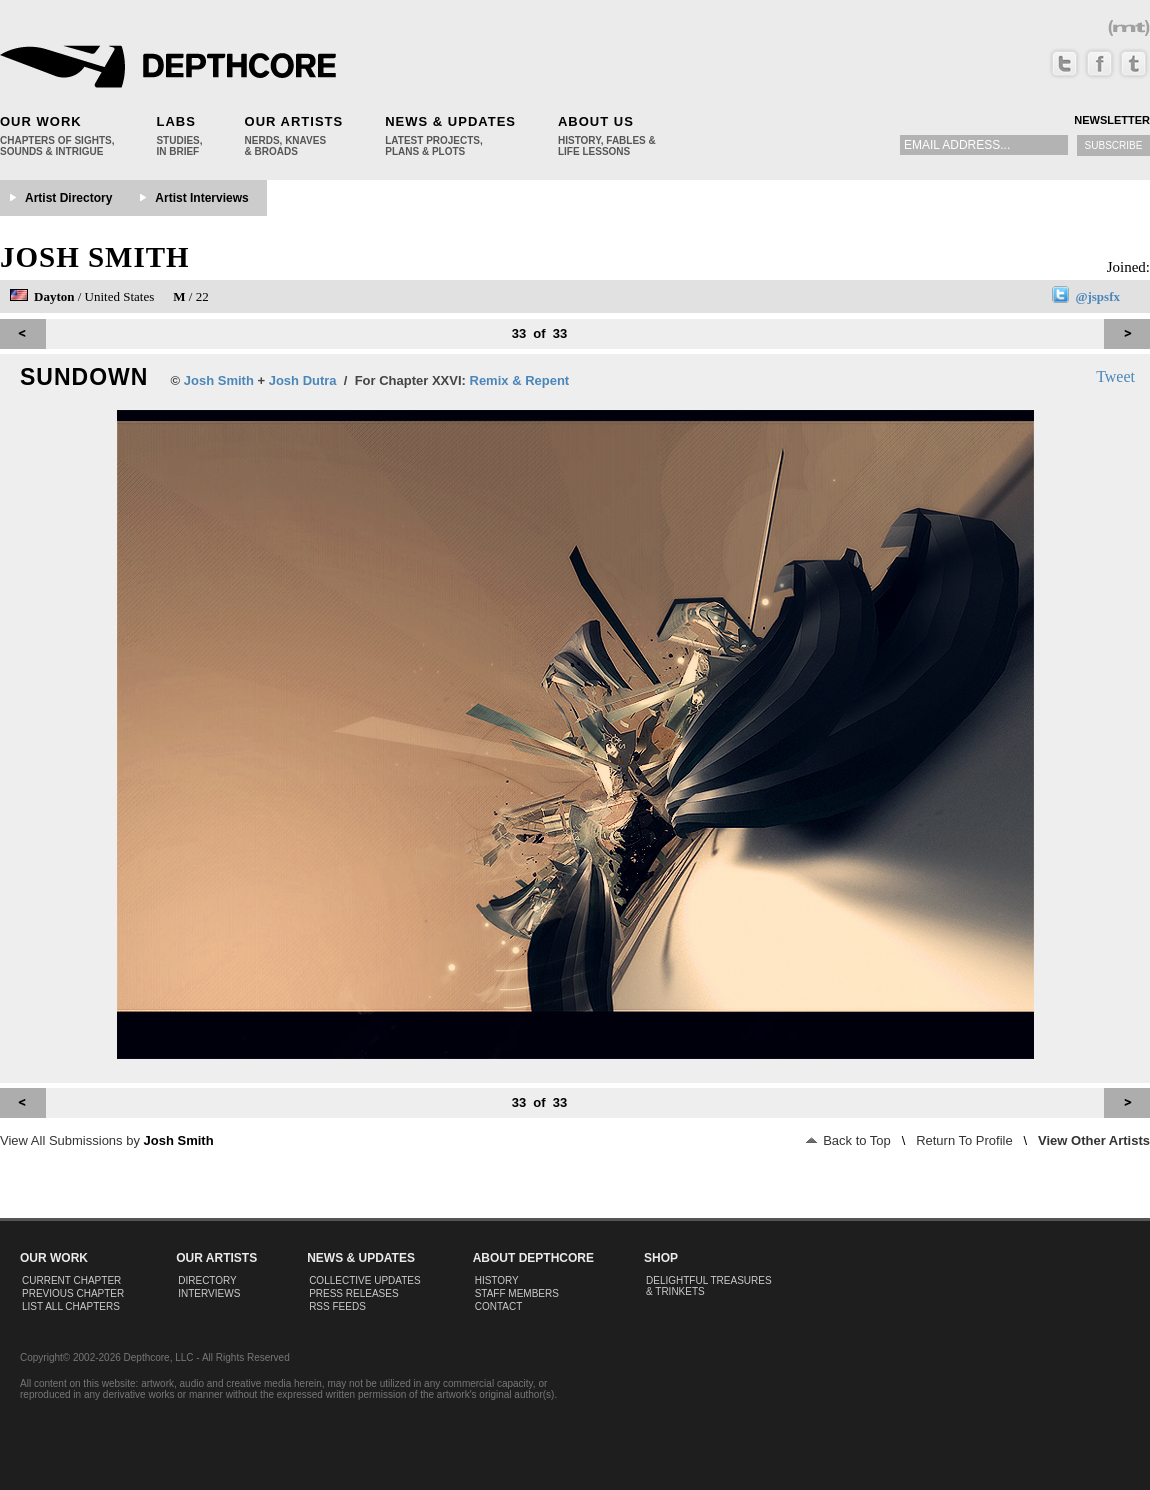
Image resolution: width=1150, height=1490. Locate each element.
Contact (499, 1306)
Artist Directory (68, 198)
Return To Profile (964, 1140)
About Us (596, 121)
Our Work (41, 121)
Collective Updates (365, 1280)
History (497, 1280)
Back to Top (848, 1140)
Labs (175, 121)
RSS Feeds (337, 1306)
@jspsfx (1097, 296)
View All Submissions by (107, 1140)
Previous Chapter (73, 1293)
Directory (207, 1280)
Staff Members (517, 1293)
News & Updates (450, 121)
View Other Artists (1094, 1140)
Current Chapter (71, 1280)
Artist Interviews (201, 198)
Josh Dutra (303, 380)
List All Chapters (71, 1306)
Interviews (209, 1293)
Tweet (1115, 376)
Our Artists (294, 121)
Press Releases (353, 1293)
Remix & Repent (520, 380)
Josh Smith (95, 257)
